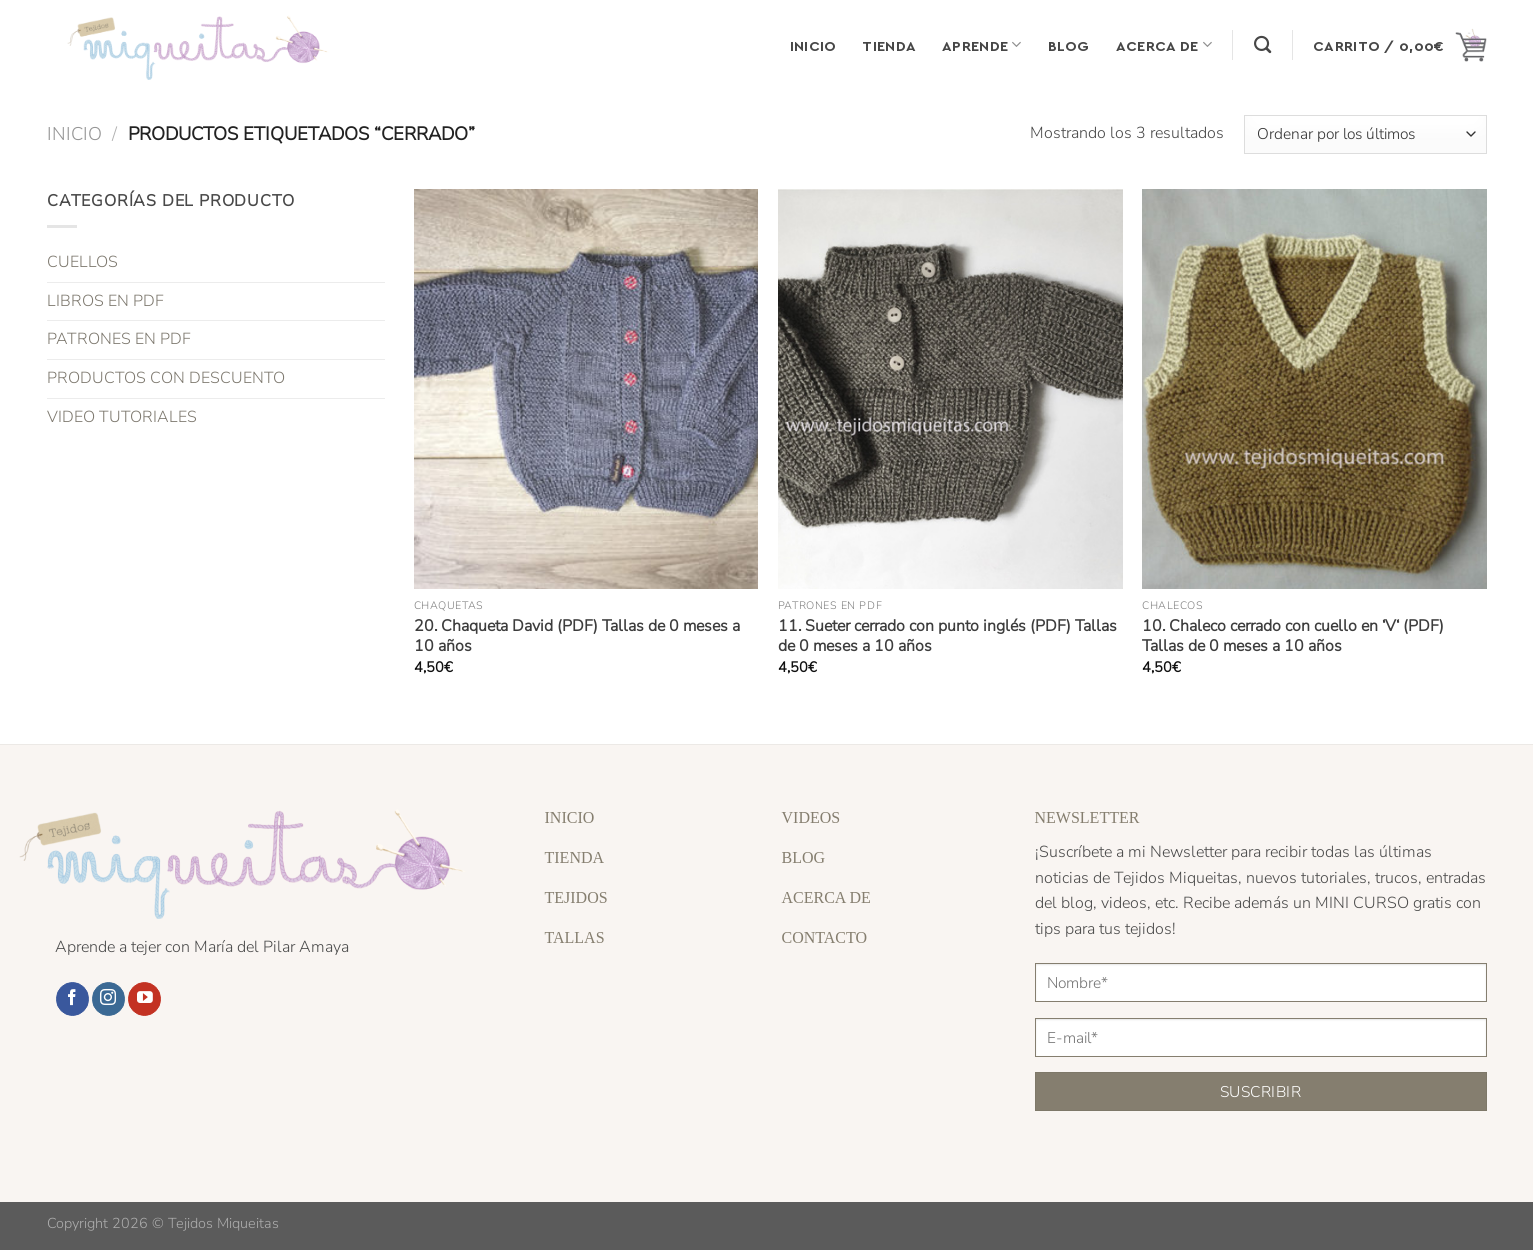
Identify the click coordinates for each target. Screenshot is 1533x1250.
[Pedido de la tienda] (1365, 134)
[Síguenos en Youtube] (144, 999)
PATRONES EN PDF (119, 339)
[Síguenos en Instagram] (108, 999)
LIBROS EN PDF (105, 301)
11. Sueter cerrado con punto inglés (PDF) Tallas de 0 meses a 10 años (947, 636)
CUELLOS (82, 262)
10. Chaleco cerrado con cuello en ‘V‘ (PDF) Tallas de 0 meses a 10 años (1293, 636)
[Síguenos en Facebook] (72, 999)
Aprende (982, 44)
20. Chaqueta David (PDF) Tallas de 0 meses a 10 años (577, 636)
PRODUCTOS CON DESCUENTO (166, 378)
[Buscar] (1262, 45)
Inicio (813, 45)
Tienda (889, 45)
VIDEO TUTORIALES (122, 416)
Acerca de (1164, 44)
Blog (1069, 45)
